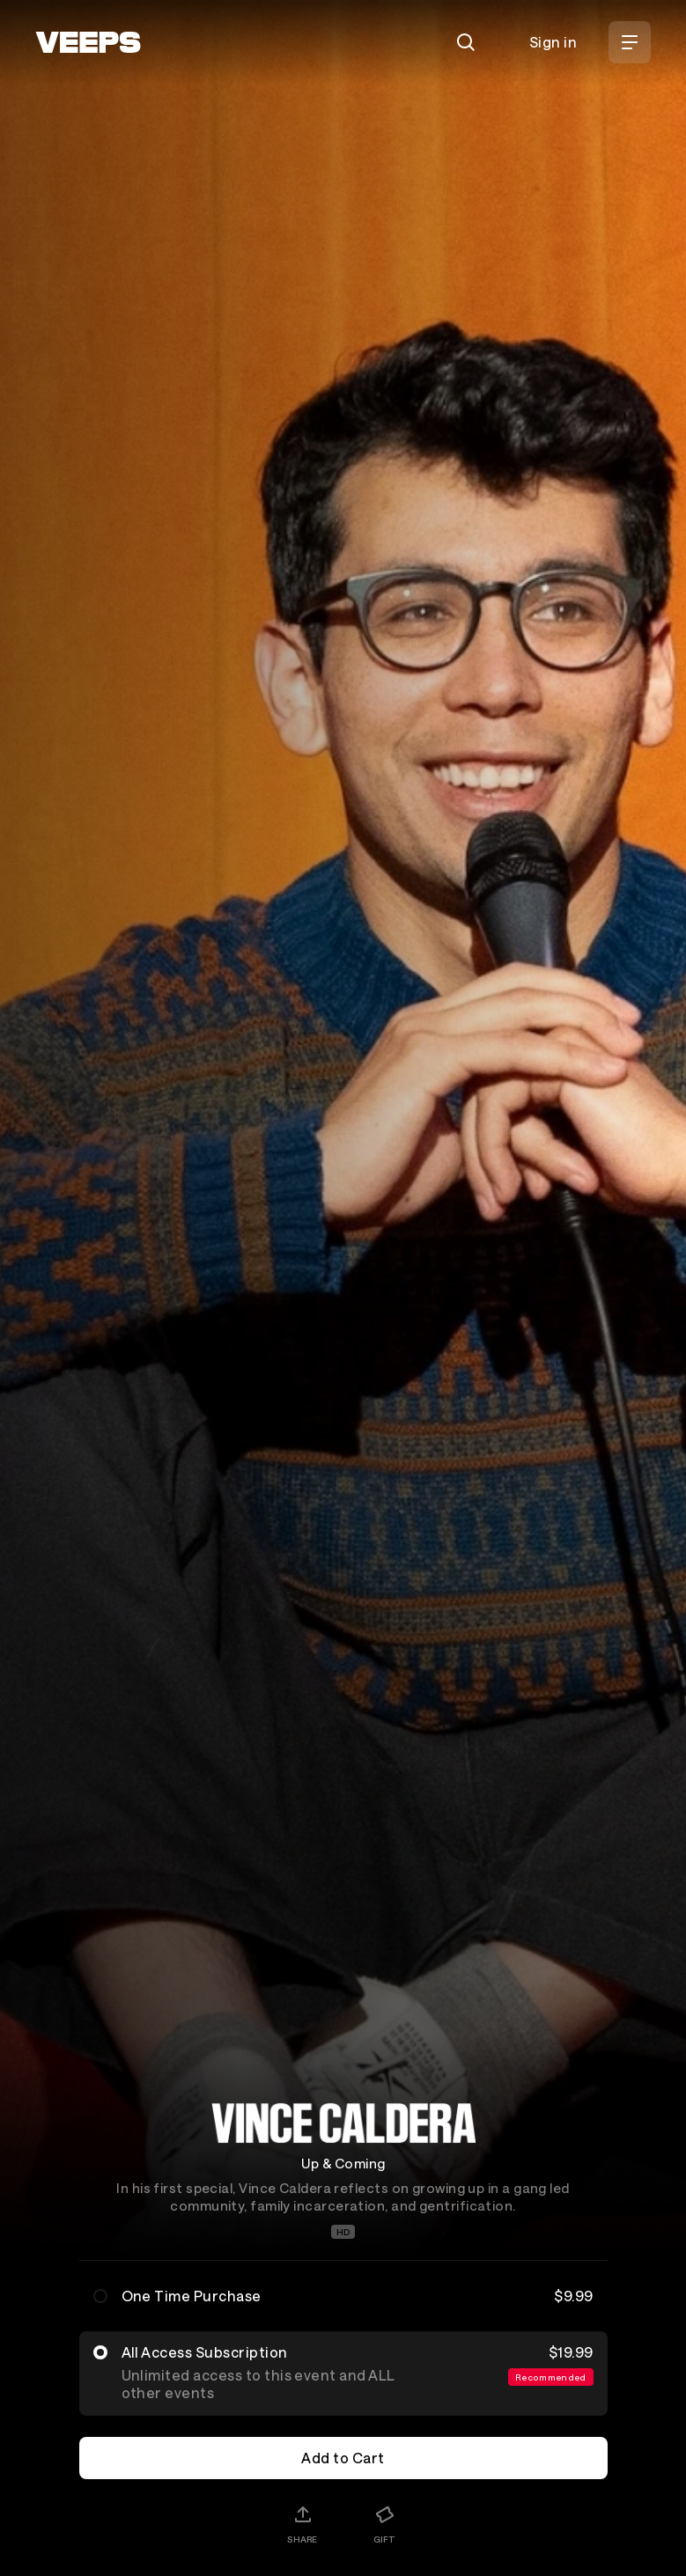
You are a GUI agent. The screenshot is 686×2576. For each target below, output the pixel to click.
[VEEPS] (88, 42)
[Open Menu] (630, 42)
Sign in (553, 41)
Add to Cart (342, 2457)
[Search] (466, 42)
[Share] (302, 2524)
